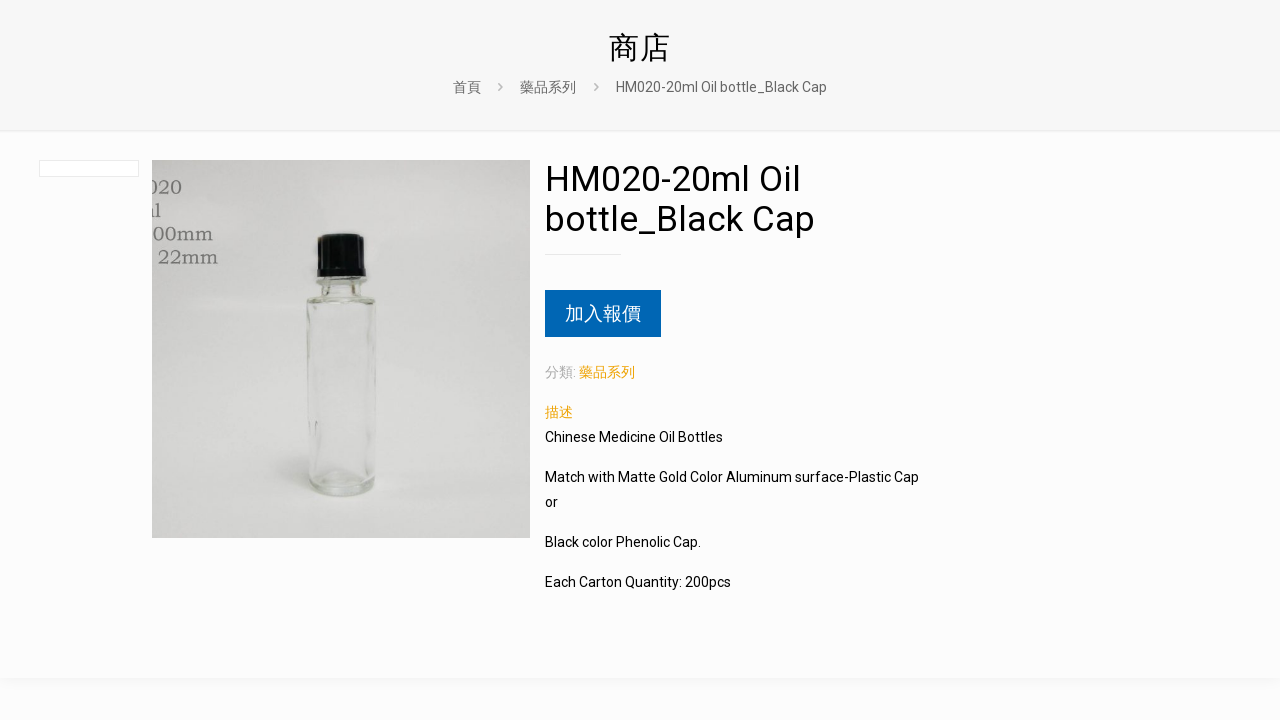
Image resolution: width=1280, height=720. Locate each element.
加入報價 (603, 313)
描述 (559, 412)
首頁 (467, 87)
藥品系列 (548, 87)
